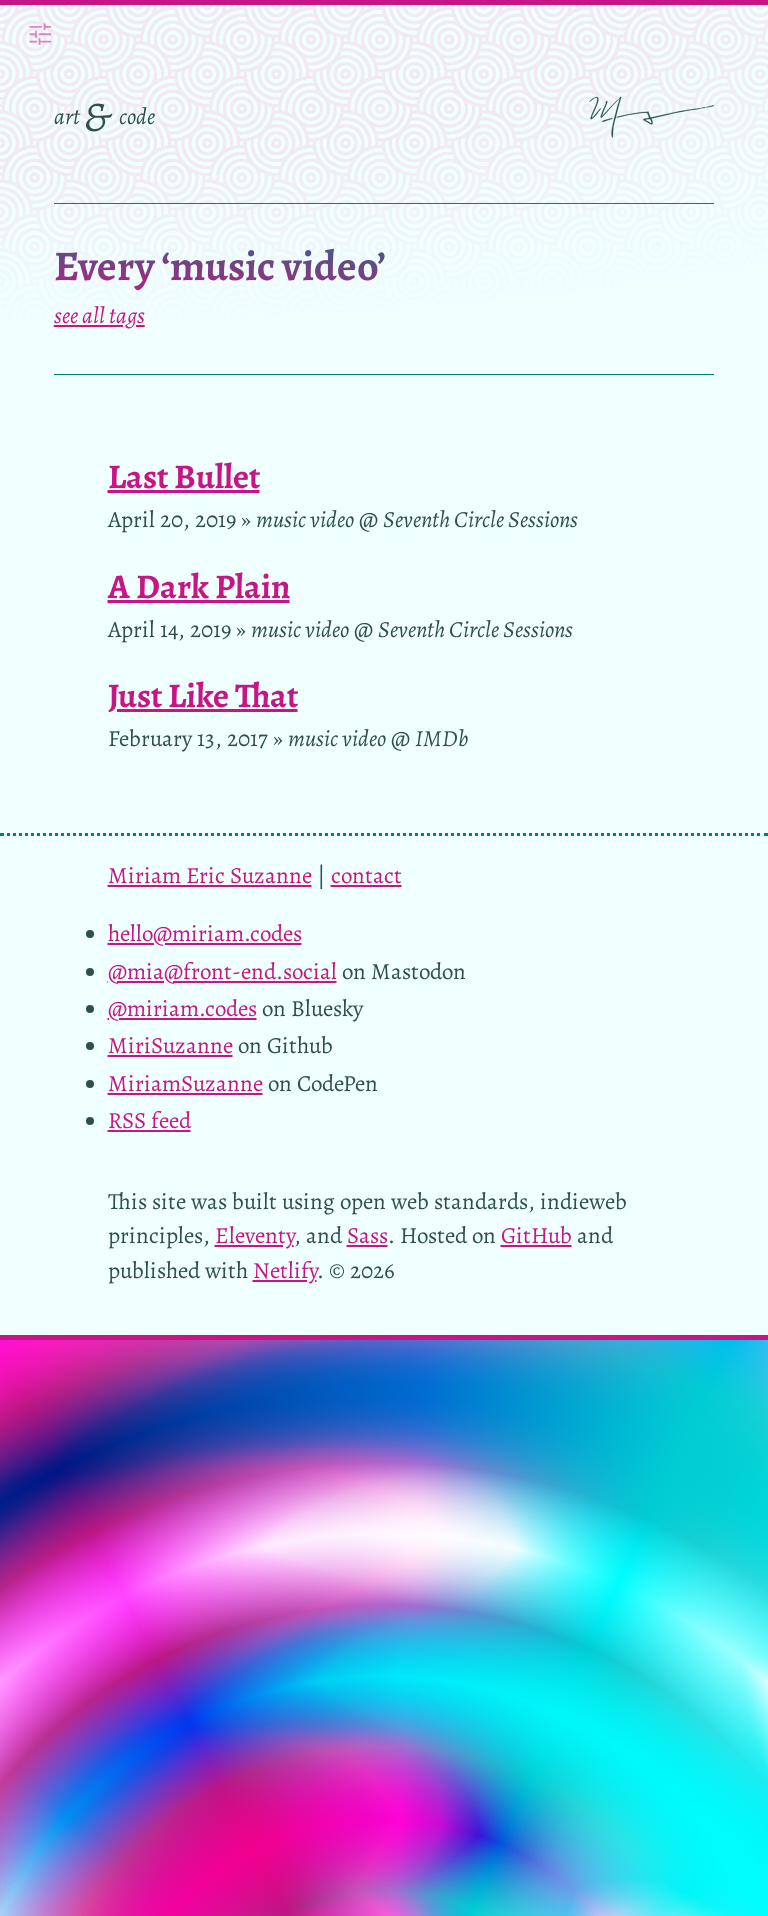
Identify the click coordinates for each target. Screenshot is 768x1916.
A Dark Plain (199, 586)
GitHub (536, 1235)
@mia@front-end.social (222, 971)
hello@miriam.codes (205, 933)
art (67, 116)
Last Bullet (184, 476)
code (137, 116)
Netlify (285, 1270)
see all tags (99, 315)
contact (366, 875)
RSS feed (149, 1120)
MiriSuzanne (170, 1045)
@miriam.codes (182, 1008)
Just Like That (203, 695)
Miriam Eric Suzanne (210, 875)
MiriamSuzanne (185, 1083)
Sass (367, 1235)
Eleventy (254, 1235)
